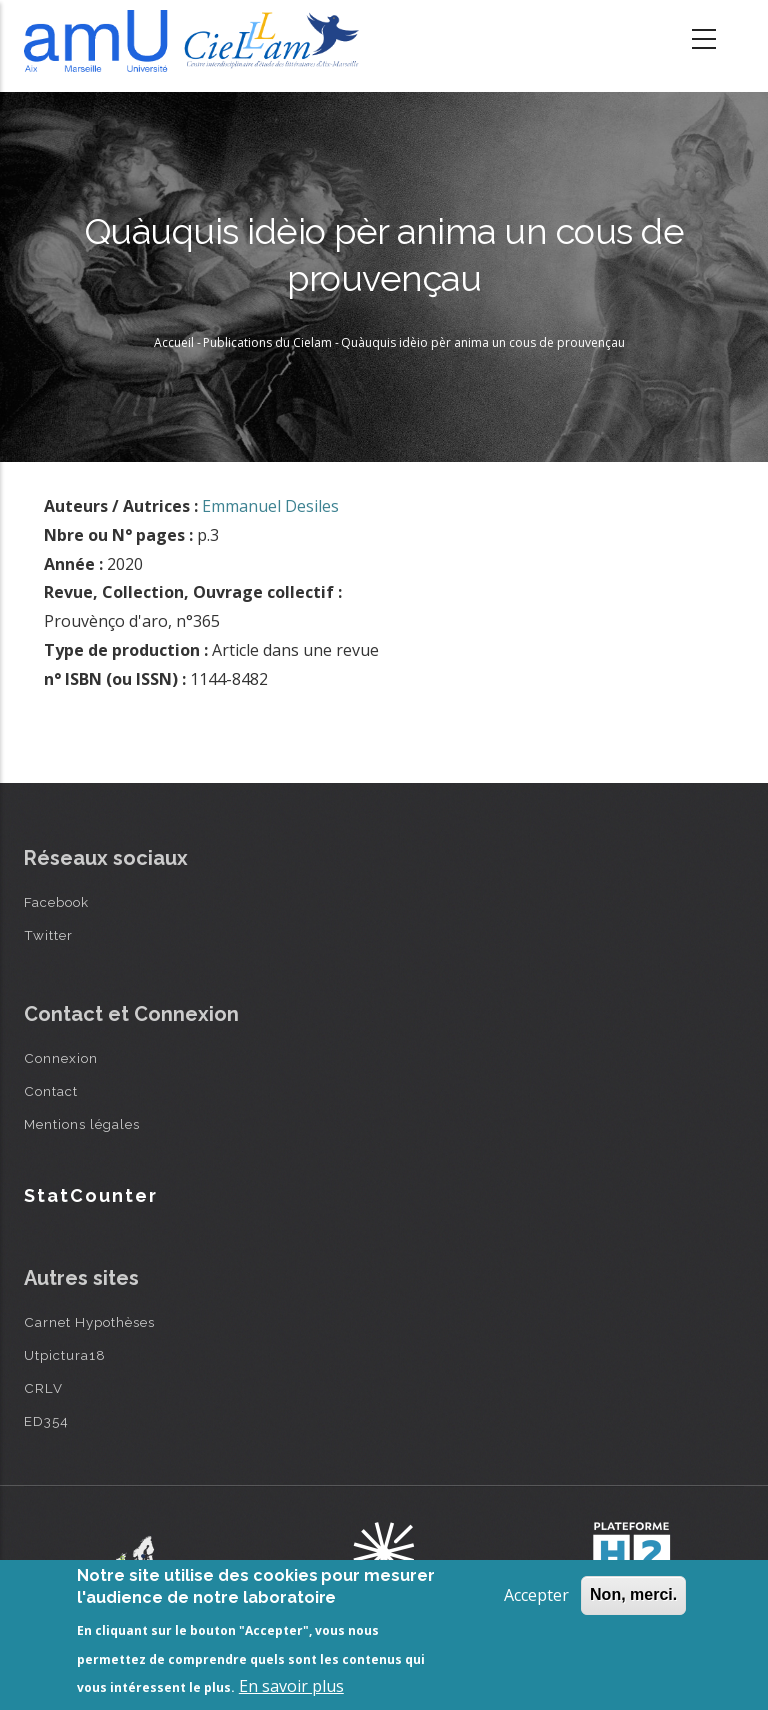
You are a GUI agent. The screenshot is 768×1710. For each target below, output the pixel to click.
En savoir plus (291, 1686)
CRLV (43, 1388)
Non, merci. (633, 1594)
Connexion (61, 1058)
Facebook (56, 902)
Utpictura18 (65, 1355)
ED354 (46, 1421)
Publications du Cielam (267, 342)
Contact (51, 1091)
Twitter (48, 935)
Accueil (174, 342)
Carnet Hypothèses (89, 1322)
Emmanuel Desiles (270, 506)
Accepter (536, 1595)
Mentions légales (82, 1124)
